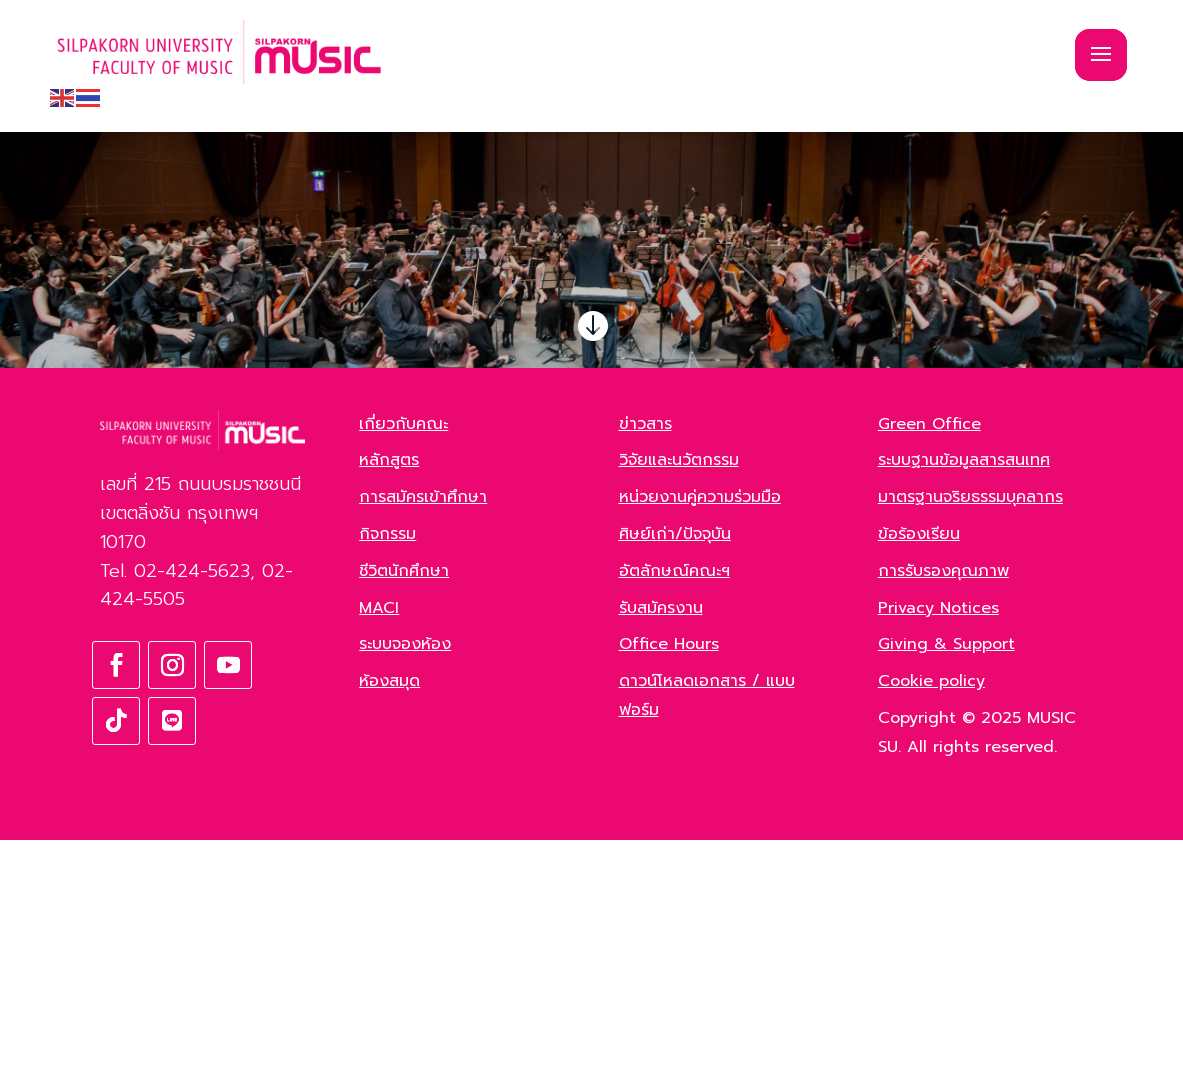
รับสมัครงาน (661, 847)
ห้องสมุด (389, 921)
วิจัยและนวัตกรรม (679, 700)
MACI (379, 847)
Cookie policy (931, 921)
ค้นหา (259, 477)
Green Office (929, 663)
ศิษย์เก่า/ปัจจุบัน (675, 774)
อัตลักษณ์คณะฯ (674, 810)
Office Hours (669, 884)
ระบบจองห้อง (405, 884)
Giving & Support (946, 884)
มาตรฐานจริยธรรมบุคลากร (970, 737)
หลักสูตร (389, 700)
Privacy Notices (938, 847)
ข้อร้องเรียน (919, 774)
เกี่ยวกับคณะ (403, 663)
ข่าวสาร (645, 663)
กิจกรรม (387, 774)
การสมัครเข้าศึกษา (423, 737)
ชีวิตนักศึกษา (404, 810)
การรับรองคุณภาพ (943, 810)
